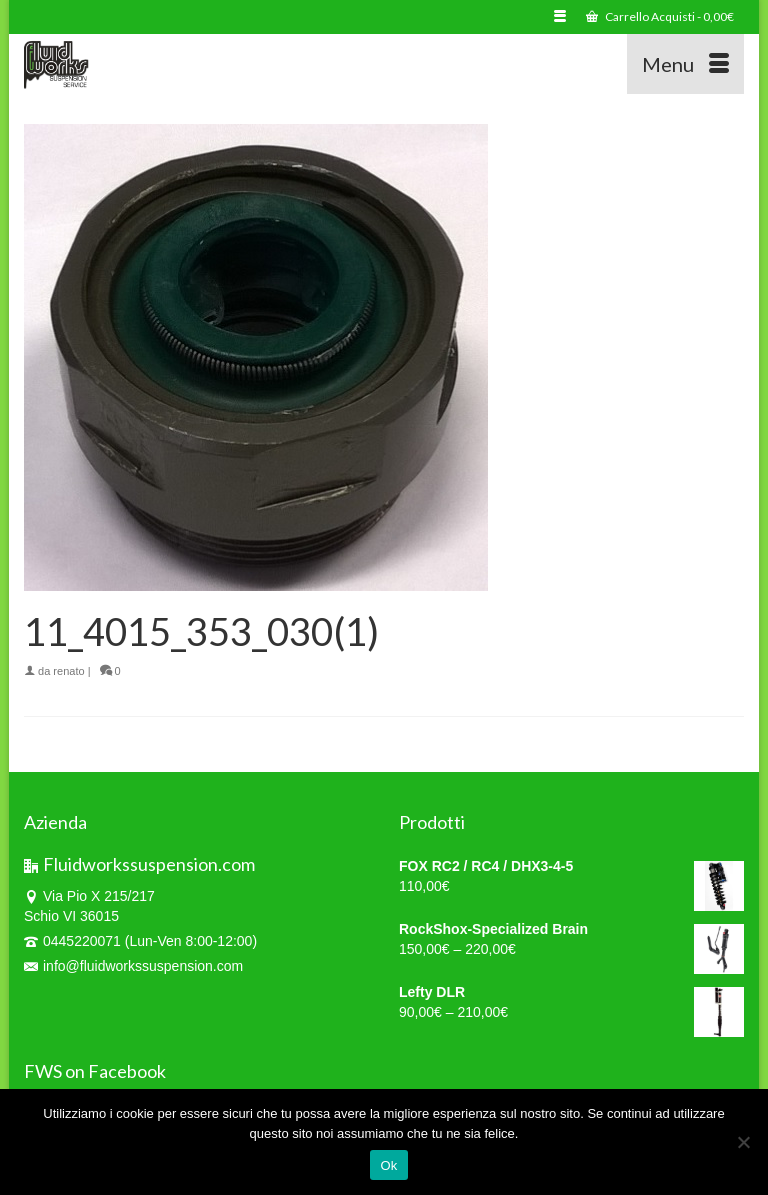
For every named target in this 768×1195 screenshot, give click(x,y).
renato (68, 671)
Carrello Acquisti (660, 16)
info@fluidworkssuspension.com (133, 966)
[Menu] (685, 64)
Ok (388, 1165)
